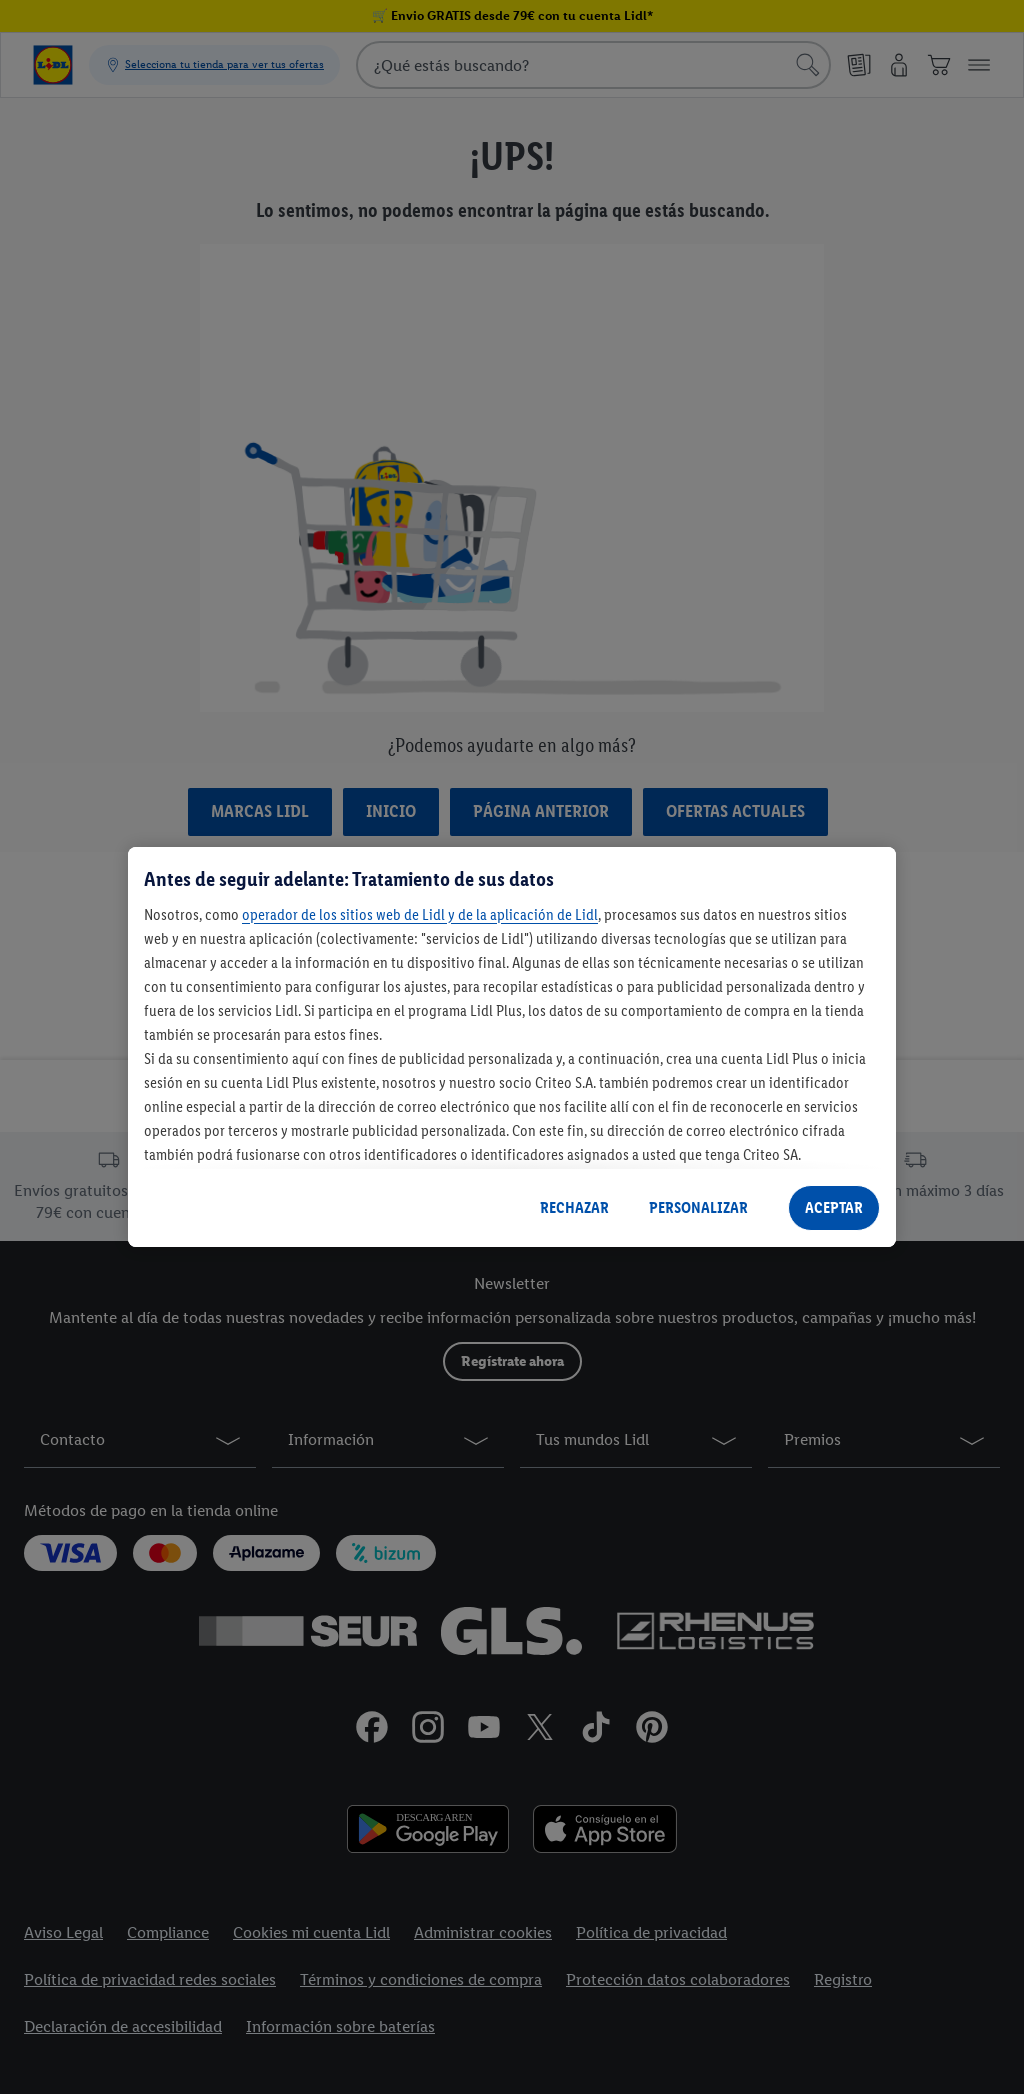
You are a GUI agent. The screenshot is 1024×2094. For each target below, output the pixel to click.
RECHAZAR (574, 1207)
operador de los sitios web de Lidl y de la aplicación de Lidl (420, 914)
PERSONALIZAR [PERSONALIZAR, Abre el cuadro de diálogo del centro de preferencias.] (698, 1207)
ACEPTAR (834, 1207)
